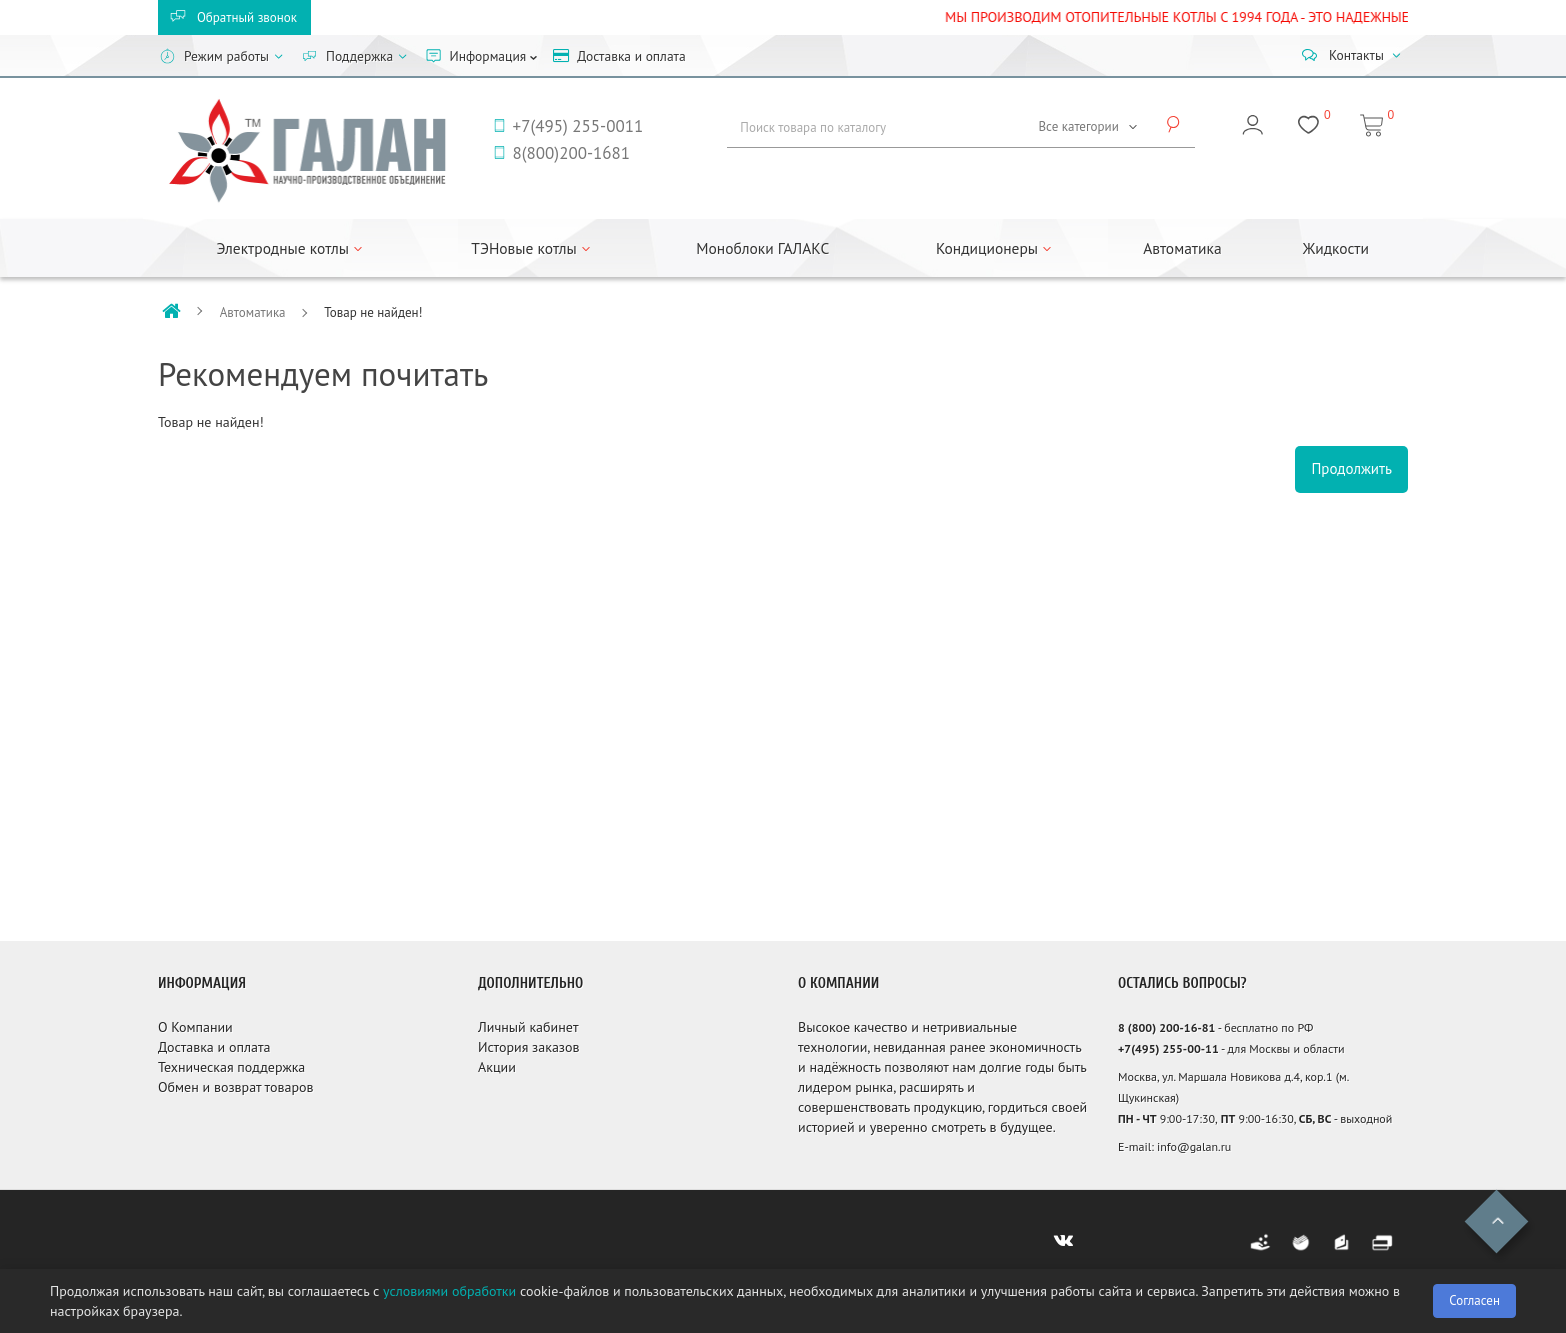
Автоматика (1182, 248)
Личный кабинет (528, 1027)
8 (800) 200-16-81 (1166, 1027)
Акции (497, 1067)
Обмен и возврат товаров (235, 1087)
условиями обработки (449, 1291)
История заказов (529, 1047)
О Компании (195, 1027)
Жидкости (1336, 248)
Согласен (1474, 1300)
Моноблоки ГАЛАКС (762, 248)
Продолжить (1351, 468)
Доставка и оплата (214, 1047)
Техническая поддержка (231, 1067)
